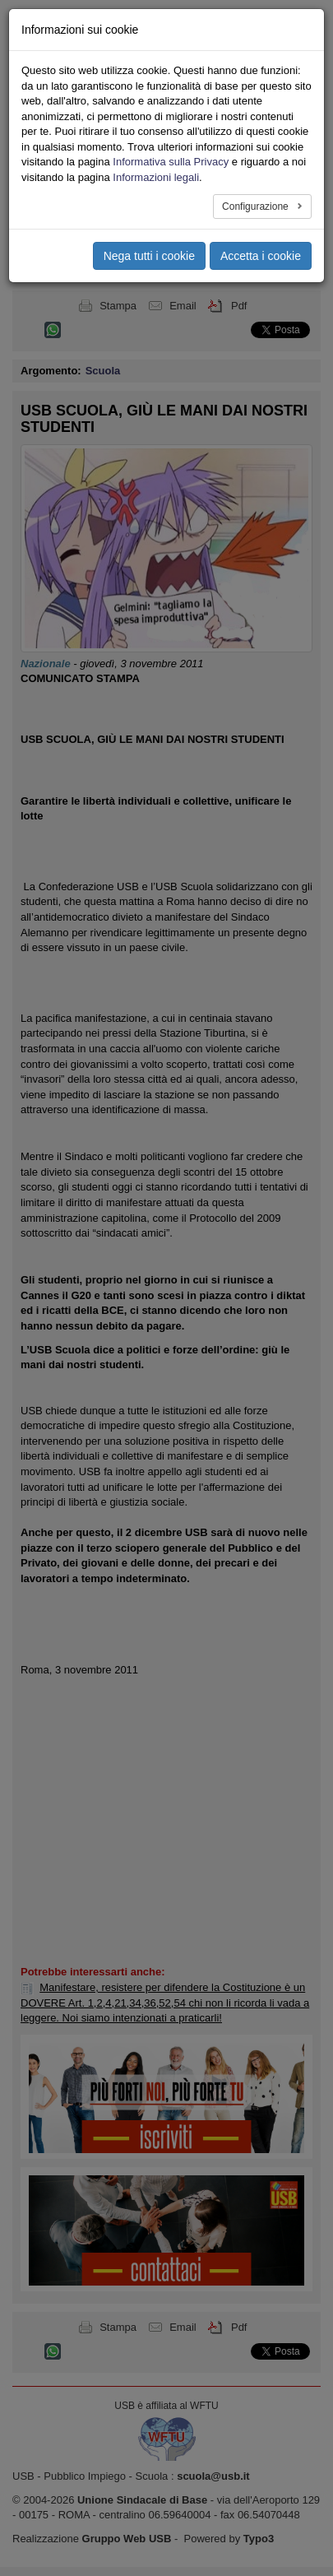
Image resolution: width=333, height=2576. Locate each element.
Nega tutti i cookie (149, 255)
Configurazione (256, 206)
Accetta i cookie (260, 255)
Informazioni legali (156, 177)
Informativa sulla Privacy (171, 161)
